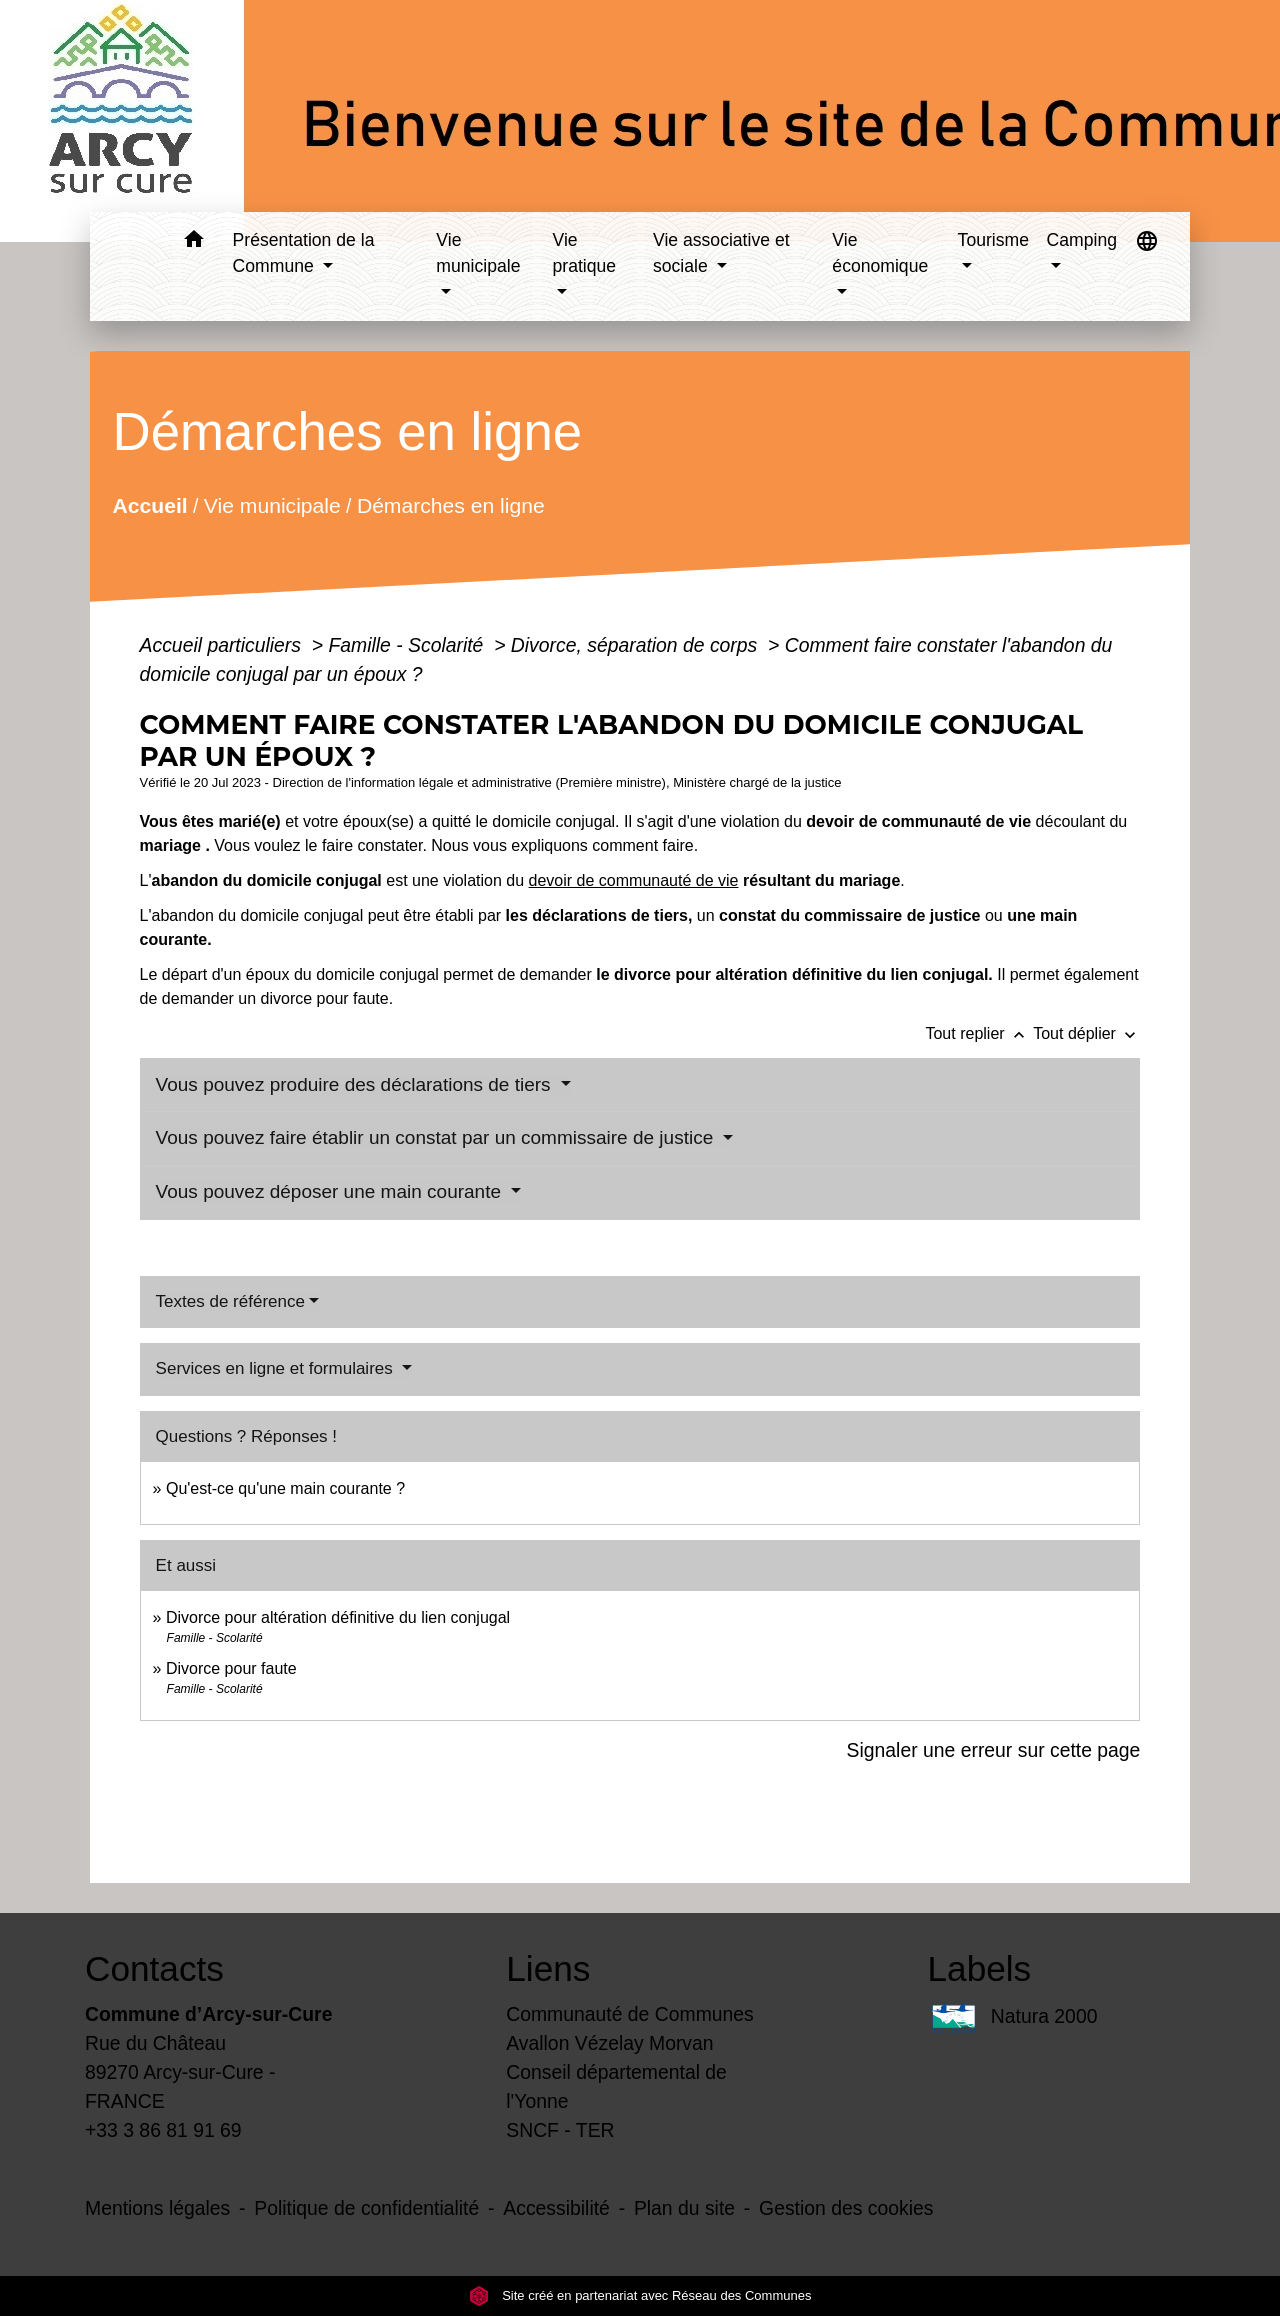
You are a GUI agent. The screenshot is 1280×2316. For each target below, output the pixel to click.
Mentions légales (157, 2208)
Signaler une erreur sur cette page (994, 1750)
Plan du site (684, 2208)
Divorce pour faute (231, 1668)
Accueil (149, 505)
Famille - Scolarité (408, 645)
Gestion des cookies (846, 2208)
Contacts (154, 1968)
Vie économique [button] (880, 253)
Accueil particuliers (223, 645)
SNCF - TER (560, 2130)
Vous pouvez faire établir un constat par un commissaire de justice (437, 1137)
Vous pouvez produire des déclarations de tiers (356, 1084)
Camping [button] (1082, 240)
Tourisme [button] (993, 240)
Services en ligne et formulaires (277, 1368)
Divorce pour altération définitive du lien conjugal (338, 1617)
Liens (548, 1968)
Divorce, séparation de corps (637, 645)
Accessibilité (556, 2208)
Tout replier (979, 1033)
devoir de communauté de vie (634, 880)
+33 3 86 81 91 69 (163, 2130)
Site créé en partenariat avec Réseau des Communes (640, 2295)
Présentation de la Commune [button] (304, 253)
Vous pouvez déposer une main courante (331, 1191)
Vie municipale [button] (478, 253)
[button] (194, 242)
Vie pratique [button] (585, 253)
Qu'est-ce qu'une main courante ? (285, 1488)
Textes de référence (230, 1301)
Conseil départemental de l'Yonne (616, 2086)
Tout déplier (1086, 1033)
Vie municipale (271, 505)
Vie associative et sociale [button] (721, 253)
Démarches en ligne (450, 505)
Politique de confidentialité (366, 2208)
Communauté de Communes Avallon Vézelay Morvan (630, 2028)
